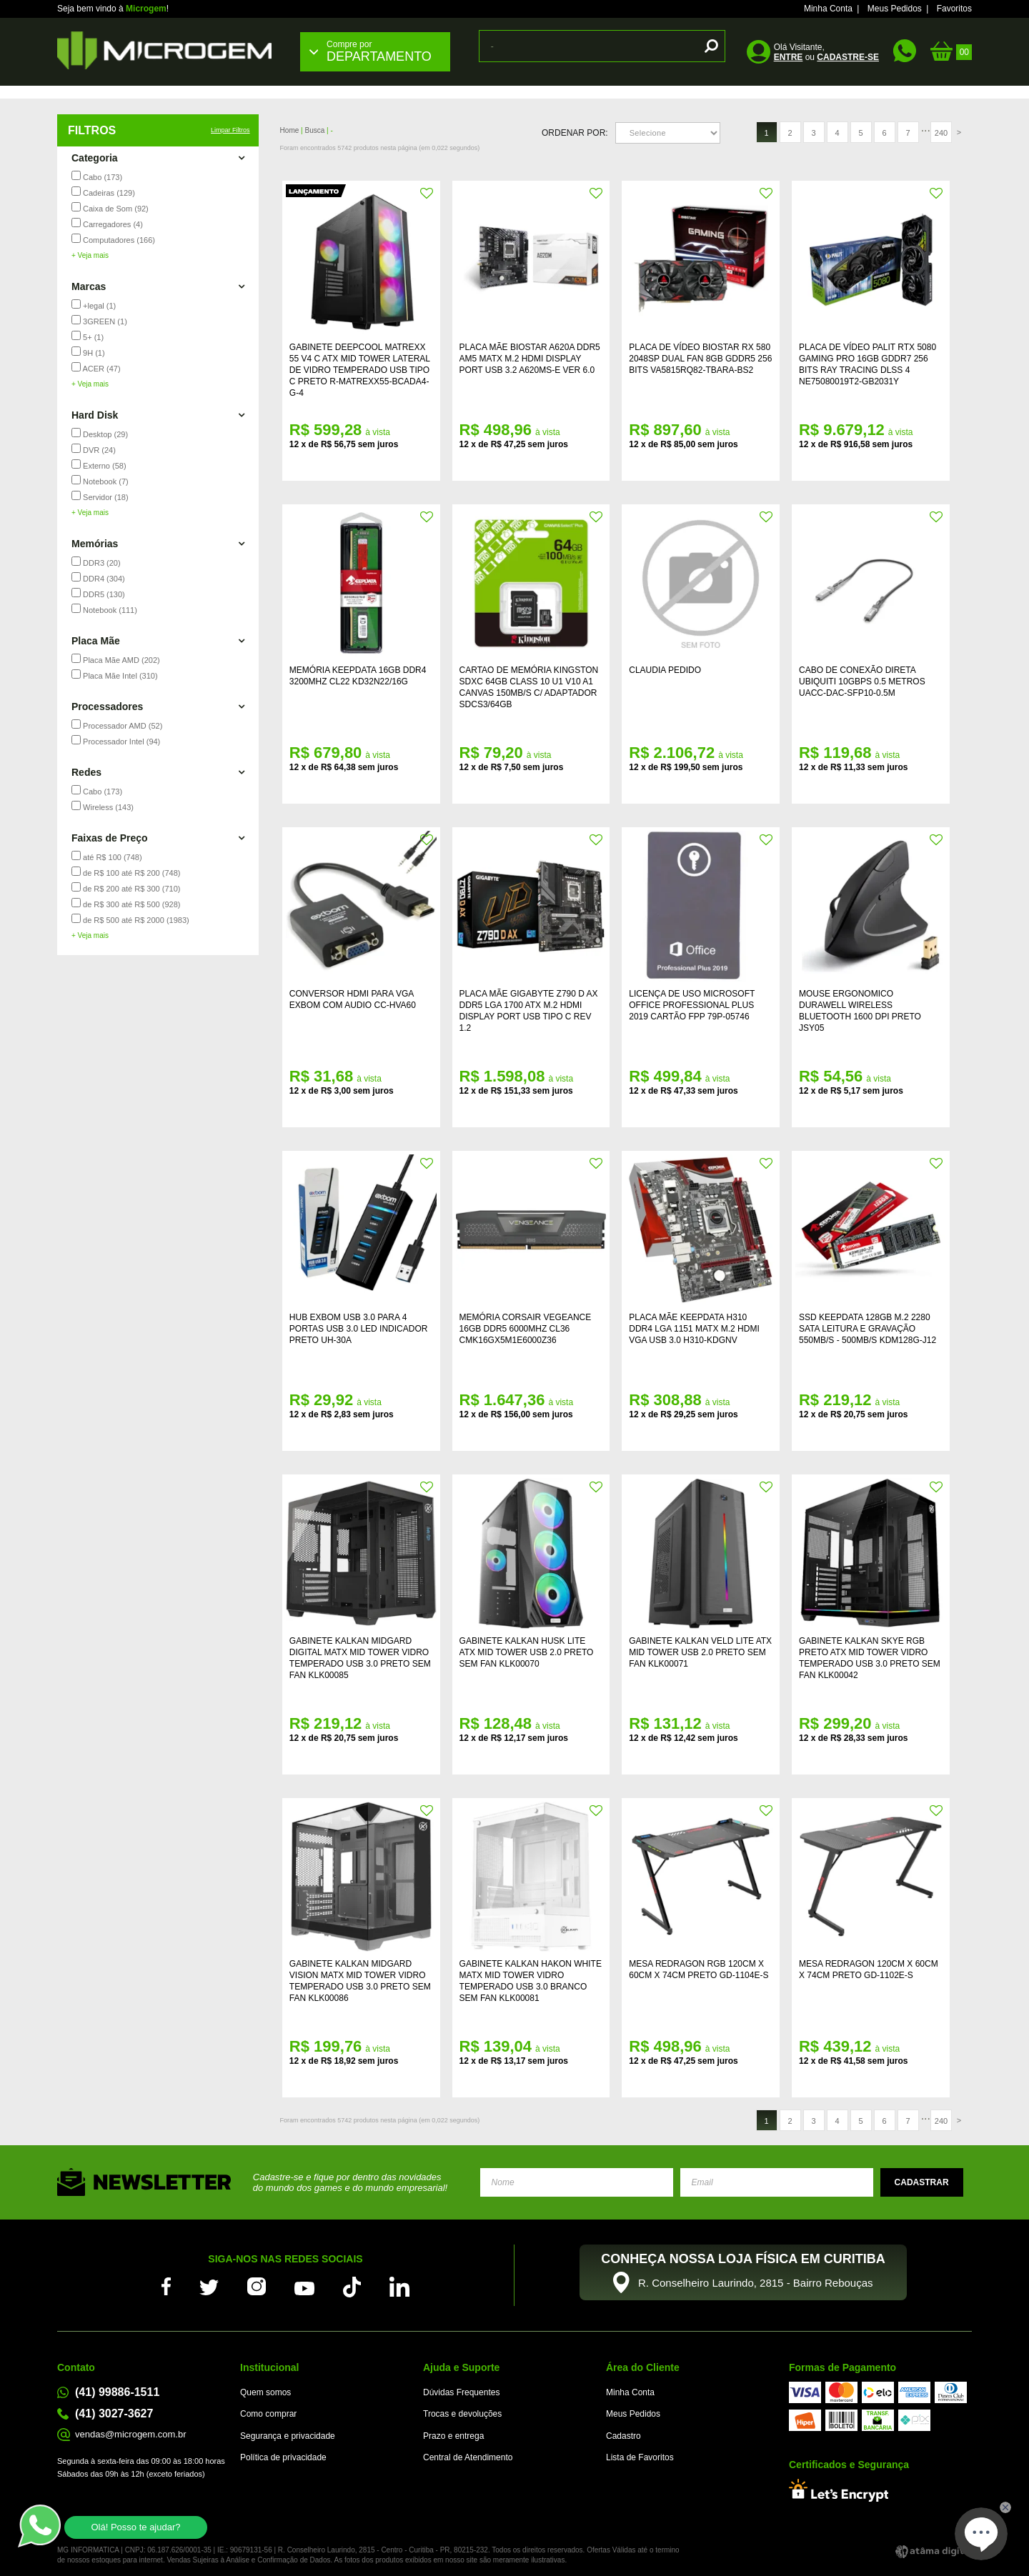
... (925, 127)
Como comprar (268, 2414)
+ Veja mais (90, 255)
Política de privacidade (283, 2457)
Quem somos (265, 2392)
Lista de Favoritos (640, 2457)
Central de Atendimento (467, 2457)
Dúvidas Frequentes (461, 2392)
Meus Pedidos (895, 9)
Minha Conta (828, 9)
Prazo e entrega (453, 2436)
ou (826, 57)
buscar (709, 46)
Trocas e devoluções (462, 2414)
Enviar (921, 2182)
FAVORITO (427, 193)
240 (941, 133)
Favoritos (954, 9)
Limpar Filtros (230, 130)
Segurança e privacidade (287, 2436)
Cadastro (623, 2436)
